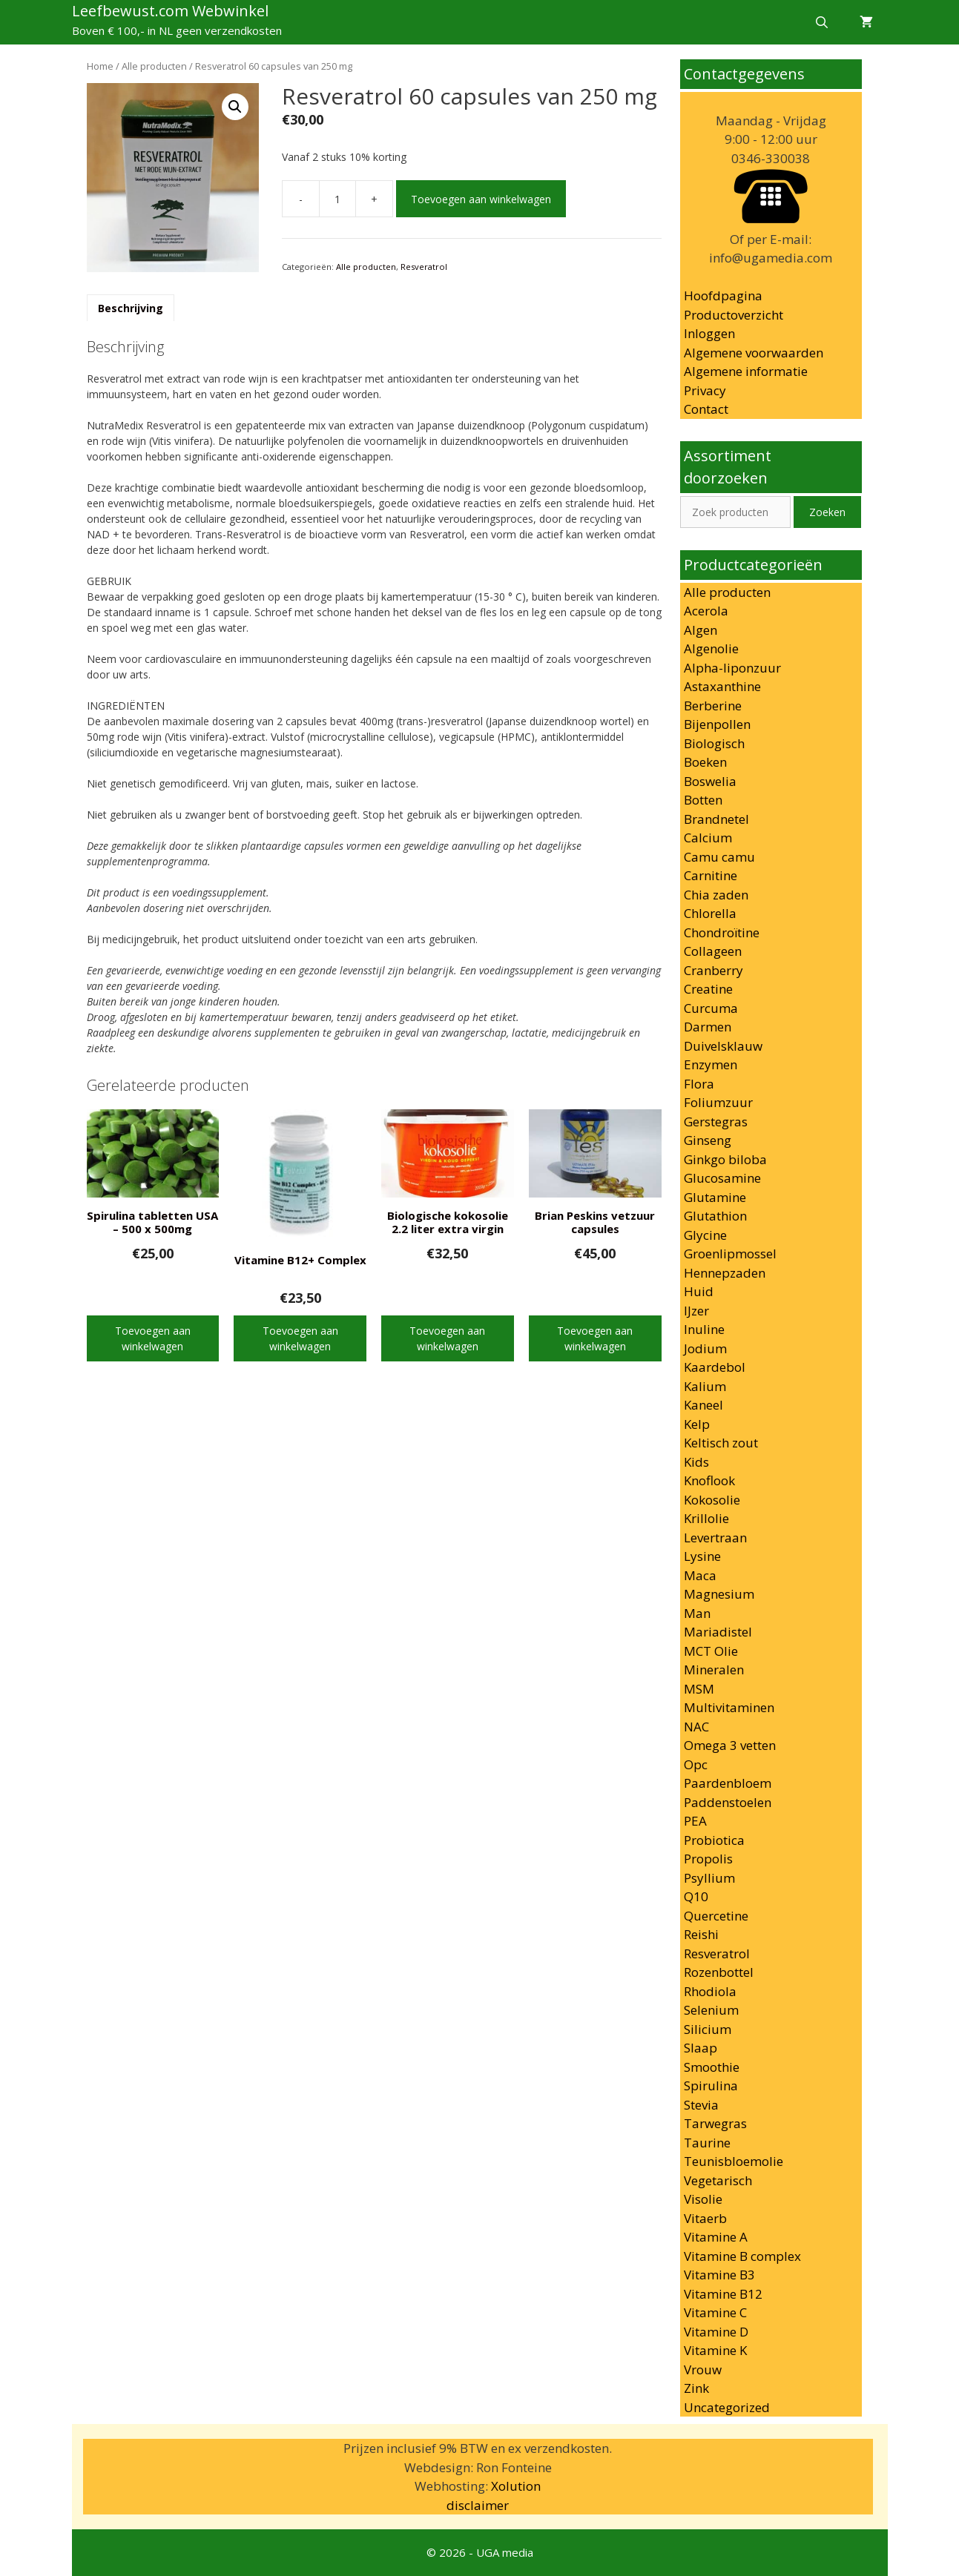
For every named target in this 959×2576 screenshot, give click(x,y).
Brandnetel (716, 819)
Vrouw (703, 2369)
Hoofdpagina (723, 295)
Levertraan (715, 1537)
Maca (700, 1575)
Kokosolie (712, 1499)
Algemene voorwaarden (753, 352)
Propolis (708, 1858)
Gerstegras (716, 1121)
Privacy (705, 390)
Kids (696, 1461)
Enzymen (710, 1064)
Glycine (705, 1235)
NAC (696, 1726)
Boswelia (710, 781)
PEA (695, 1820)
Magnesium (719, 1593)
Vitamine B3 (719, 2274)
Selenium (711, 2009)
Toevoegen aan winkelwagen (481, 199)
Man (697, 1613)
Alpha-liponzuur (732, 667)
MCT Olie (711, 1650)
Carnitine (710, 875)
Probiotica (714, 1840)
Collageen (713, 951)
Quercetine (716, 1915)
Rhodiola (710, 1991)
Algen (700, 629)
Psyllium (709, 1877)
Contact (706, 408)
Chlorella (710, 913)
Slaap (700, 2047)
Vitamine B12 (723, 2293)
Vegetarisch (718, 2180)
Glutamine (715, 1197)
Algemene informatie (746, 371)
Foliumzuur (718, 1102)
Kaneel (703, 1404)
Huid (699, 1291)
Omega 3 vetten (730, 1745)
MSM (699, 1688)
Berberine (713, 705)
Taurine (707, 2142)
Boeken (705, 761)
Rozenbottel (719, 1972)
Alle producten (154, 66)
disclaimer (477, 2505)
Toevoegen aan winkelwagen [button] (153, 1338)
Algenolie (711, 648)
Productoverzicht (733, 314)
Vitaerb (705, 2218)
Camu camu (719, 856)
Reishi (701, 1934)
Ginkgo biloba (725, 1159)
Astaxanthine (722, 686)
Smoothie (711, 2066)
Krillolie (706, 1518)
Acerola (706, 610)
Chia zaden (716, 894)
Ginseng (707, 1140)
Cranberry (713, 970)
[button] (235, 106)
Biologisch (714, 743)
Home (100, 66)
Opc (696, 1764)
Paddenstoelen (727, 1802)
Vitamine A (716, 2236)
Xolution (516, 2485)
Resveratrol (424, 266)
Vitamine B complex (742, 2256)
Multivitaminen (729, 1707)
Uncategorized (727, 2407)
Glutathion (715, 1215)
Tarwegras (715, 2123)
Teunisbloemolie (733, 2161)
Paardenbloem (727, 1782)
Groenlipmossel (730, 1253)
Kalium (705, 1386)
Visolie (703, 2198)
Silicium (707, 2029)
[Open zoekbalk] (822, 22)
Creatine (708, 988)
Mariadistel (718, 1631)
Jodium (705, 1348)
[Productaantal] (337, 198)
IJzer (696, 1310)
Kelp (697, 1424)
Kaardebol (714, 1366)
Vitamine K (715, 2350)
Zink (696, 2388)
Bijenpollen (717, 724)
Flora (699, 1083)
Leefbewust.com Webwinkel (170, 11)
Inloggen (709, 333)
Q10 (696, 1896)
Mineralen (714, 1669)
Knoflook (709, 1480)
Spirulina (711, 2085)
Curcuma (711, 1008)
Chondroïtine (721, 932)
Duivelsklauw (723, 1045)
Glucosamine (722, 1177)
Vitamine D (716, 2331)
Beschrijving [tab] (130, 308)
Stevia (701, 2104)
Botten (703, 799)
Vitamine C (715, 2312)
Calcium (708, 837)
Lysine (702, 1556)
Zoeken (827, 512)
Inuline (704, 1329)
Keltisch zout (721, 1442)
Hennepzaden (724, 1272)
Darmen (707, 1026)
